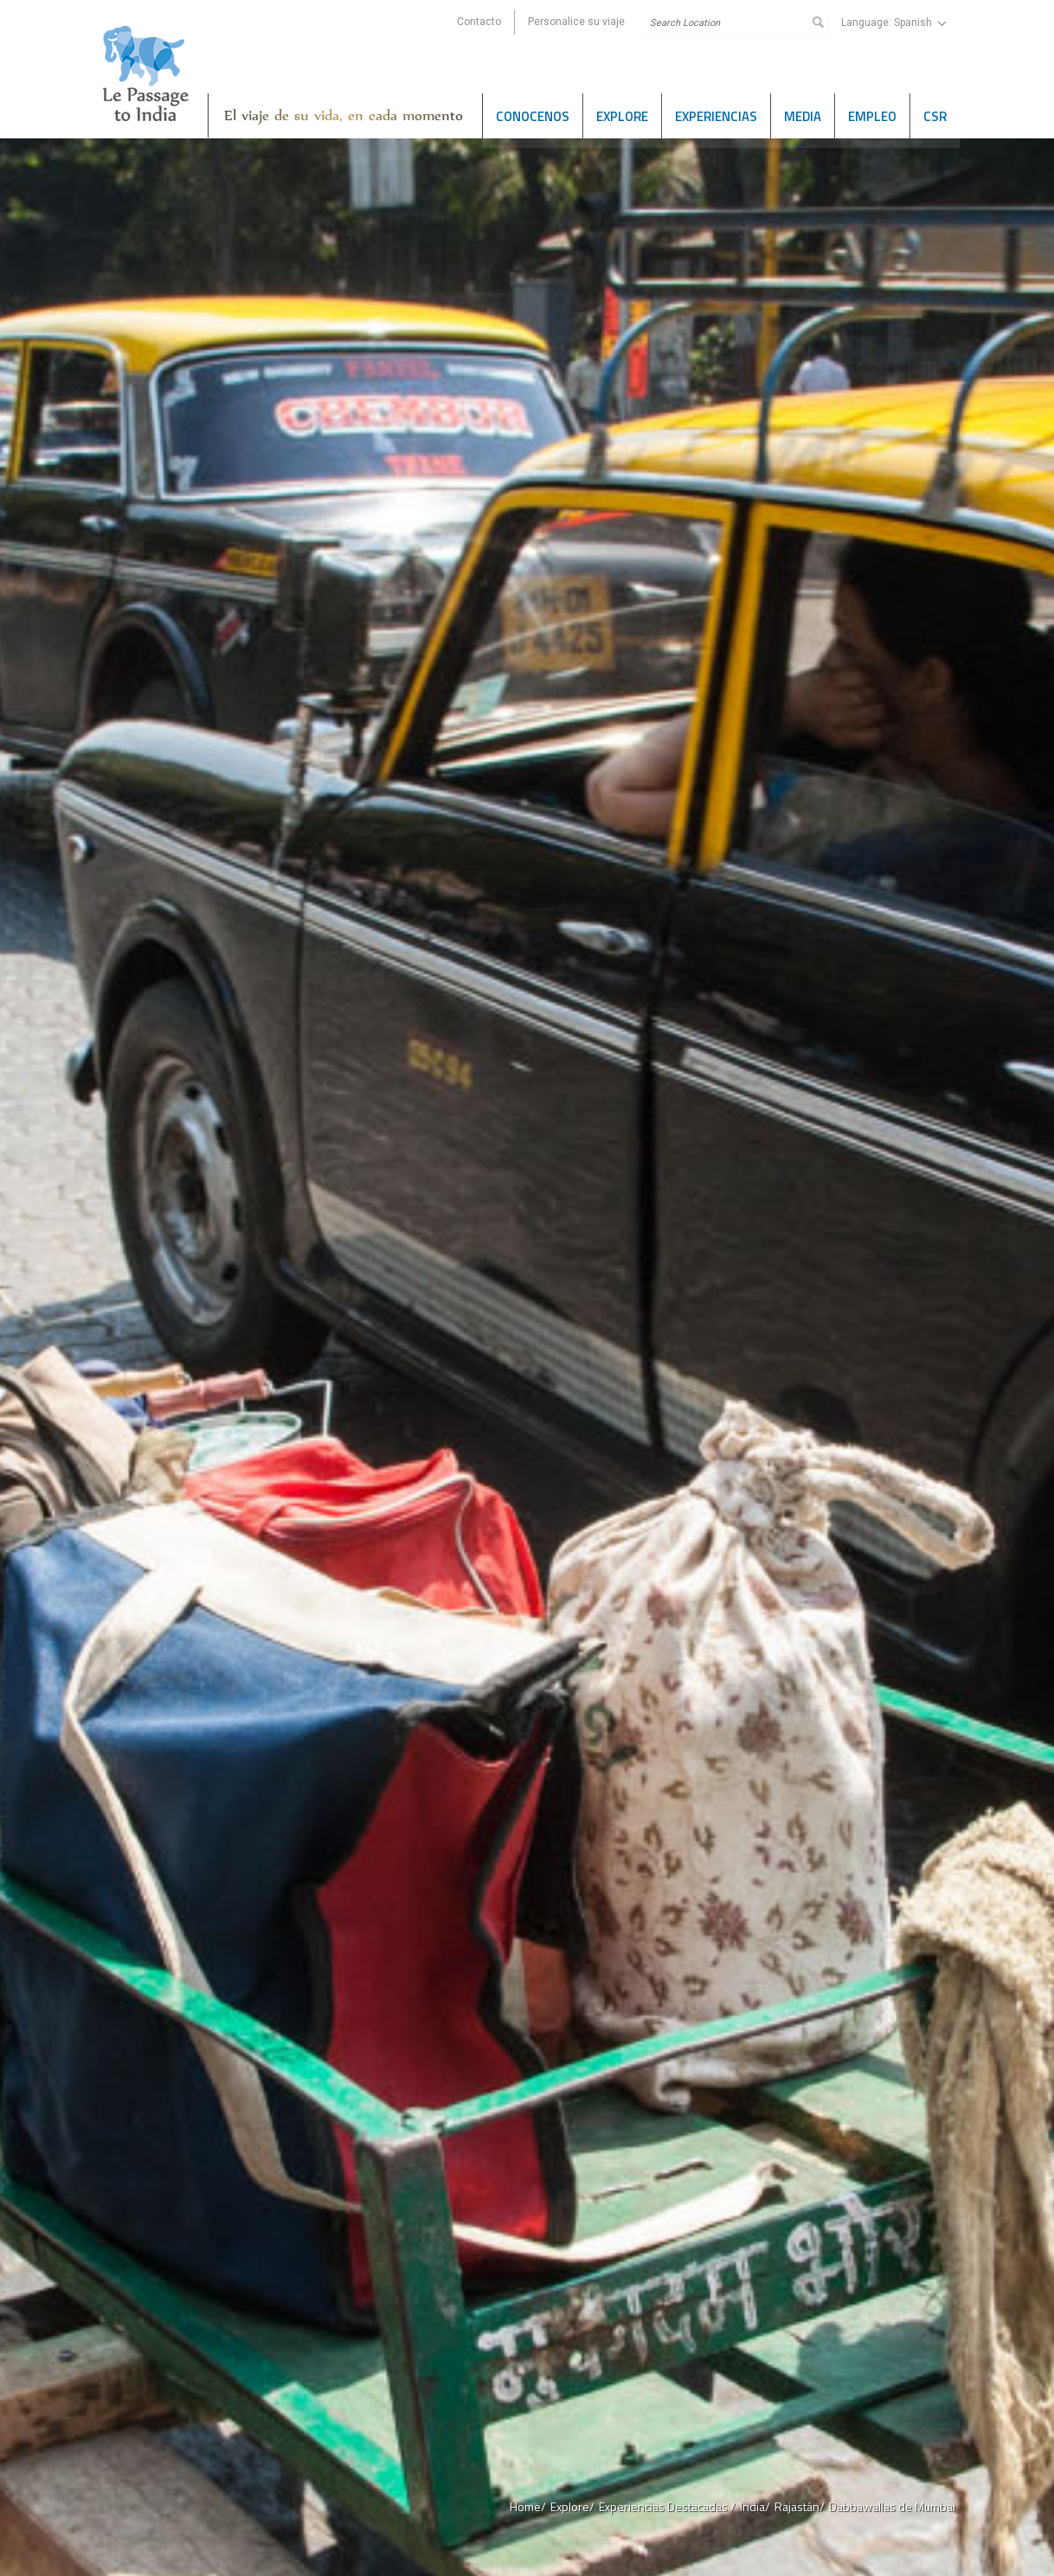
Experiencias (716, 115)
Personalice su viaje (576, 22)
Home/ (528, 2506)
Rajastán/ (799, 2506)
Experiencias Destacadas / (667, 2506)
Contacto (479, 22)
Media (802, 115)
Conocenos (532, 115)
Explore (622, 115)
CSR (935, 115)
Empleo (872, 115)
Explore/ (572, 2506)
